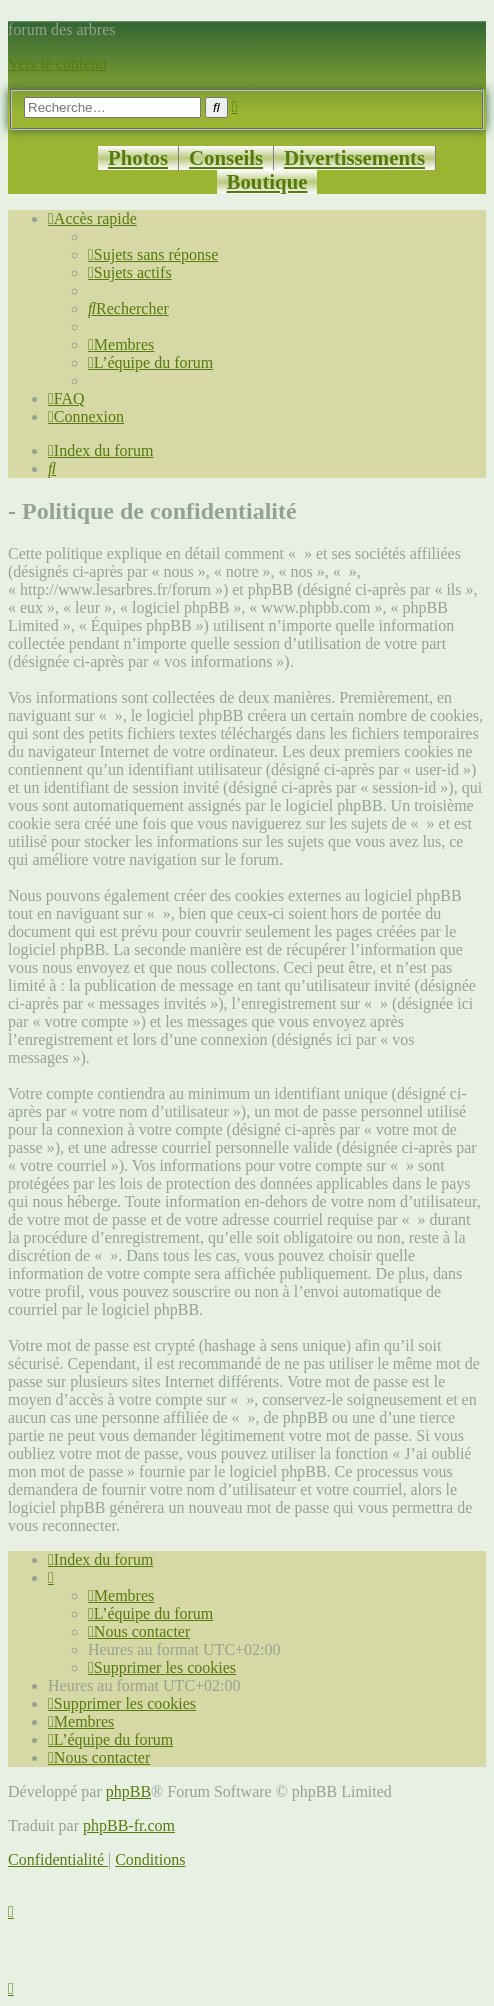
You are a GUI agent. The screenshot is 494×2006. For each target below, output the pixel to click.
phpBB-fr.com (129, 1825)
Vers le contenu (57, 63)
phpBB (128, 1791)
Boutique (267, 181)
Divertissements (354, 157)
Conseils (226, 157)
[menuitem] (153, 254)
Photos (138, 157)
